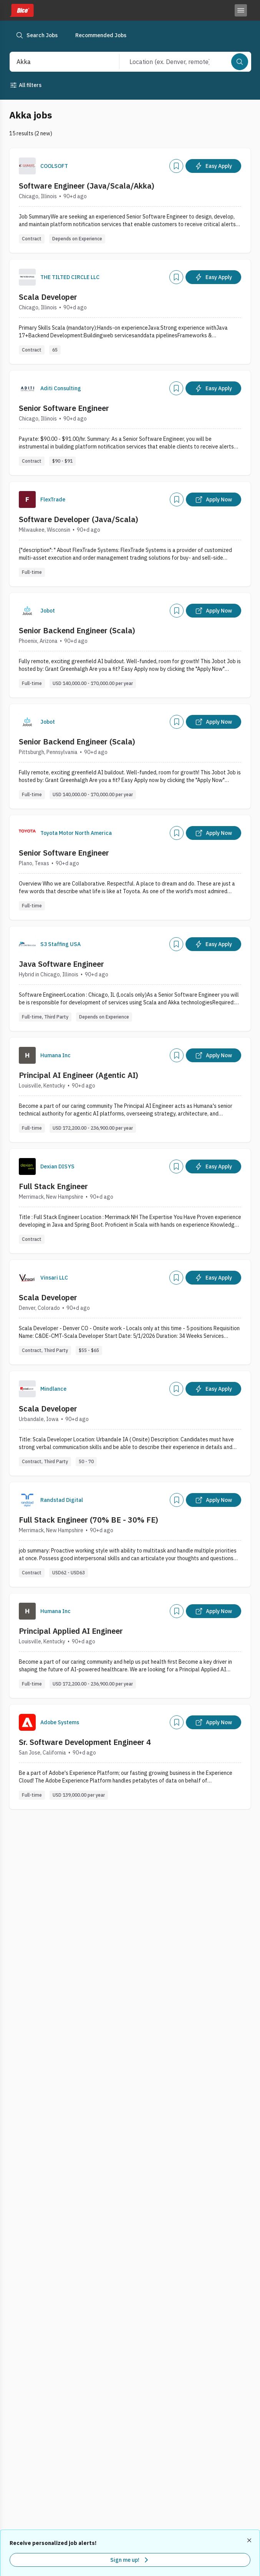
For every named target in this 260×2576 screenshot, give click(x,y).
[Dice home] (21, 10)
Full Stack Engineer (53, 1186)
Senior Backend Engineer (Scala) (77, 630)
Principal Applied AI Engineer (71, 1631)
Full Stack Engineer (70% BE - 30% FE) (88, 1520)
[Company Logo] (27, 166)
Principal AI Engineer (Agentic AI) (78, 1075)
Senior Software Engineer (64, 408)
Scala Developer (48, 297)
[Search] (239, 61)
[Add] (176, 166)
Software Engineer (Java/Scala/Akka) (86, 186)
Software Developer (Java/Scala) (78, 519)
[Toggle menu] (241, 10)
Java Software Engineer (61, 964)
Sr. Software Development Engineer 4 (85, 1742)
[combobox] (56, 62)
